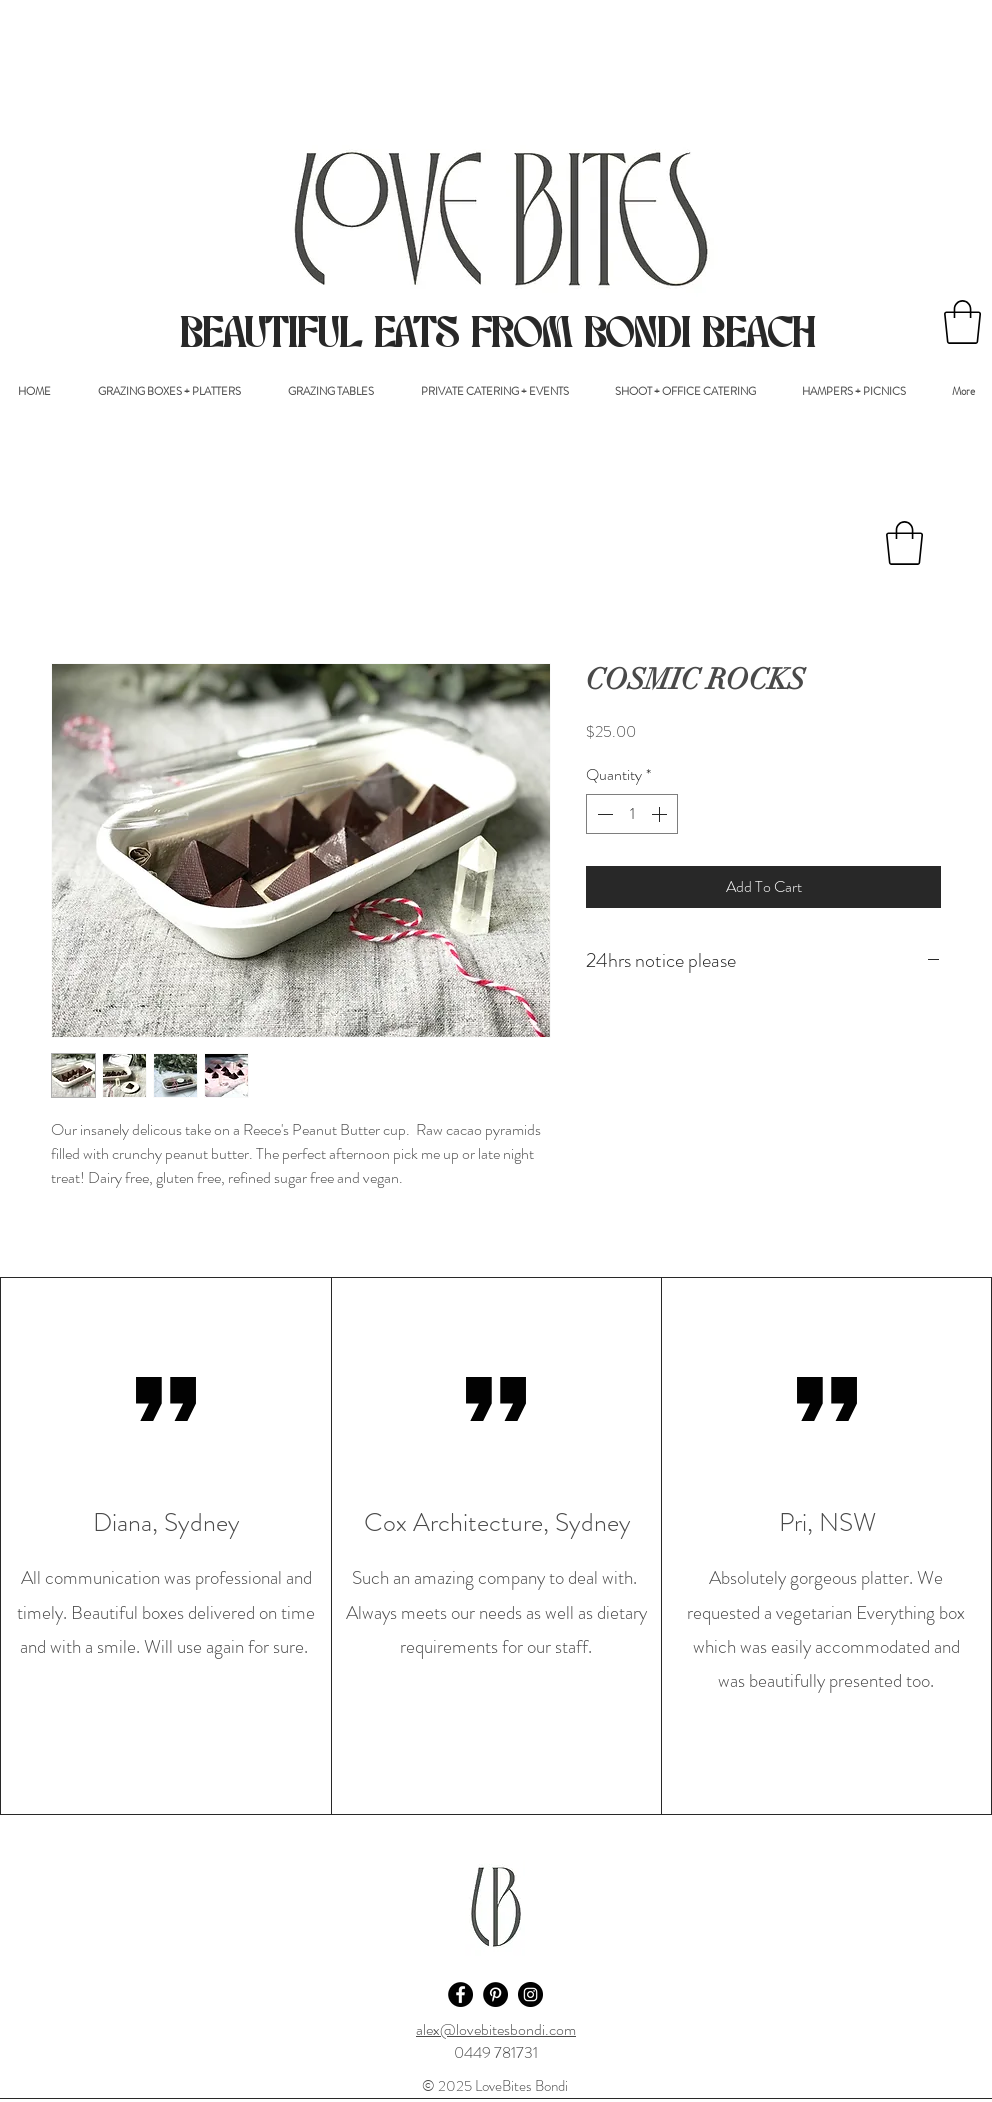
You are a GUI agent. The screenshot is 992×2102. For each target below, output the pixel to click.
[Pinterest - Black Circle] (495, 1994)
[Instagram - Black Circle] (530, 1994)
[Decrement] (603, 814)
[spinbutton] (632, 814)
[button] (962, 322)
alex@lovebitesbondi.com (496, 2029)
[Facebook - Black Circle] (460, 1994)
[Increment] (661, 814)
